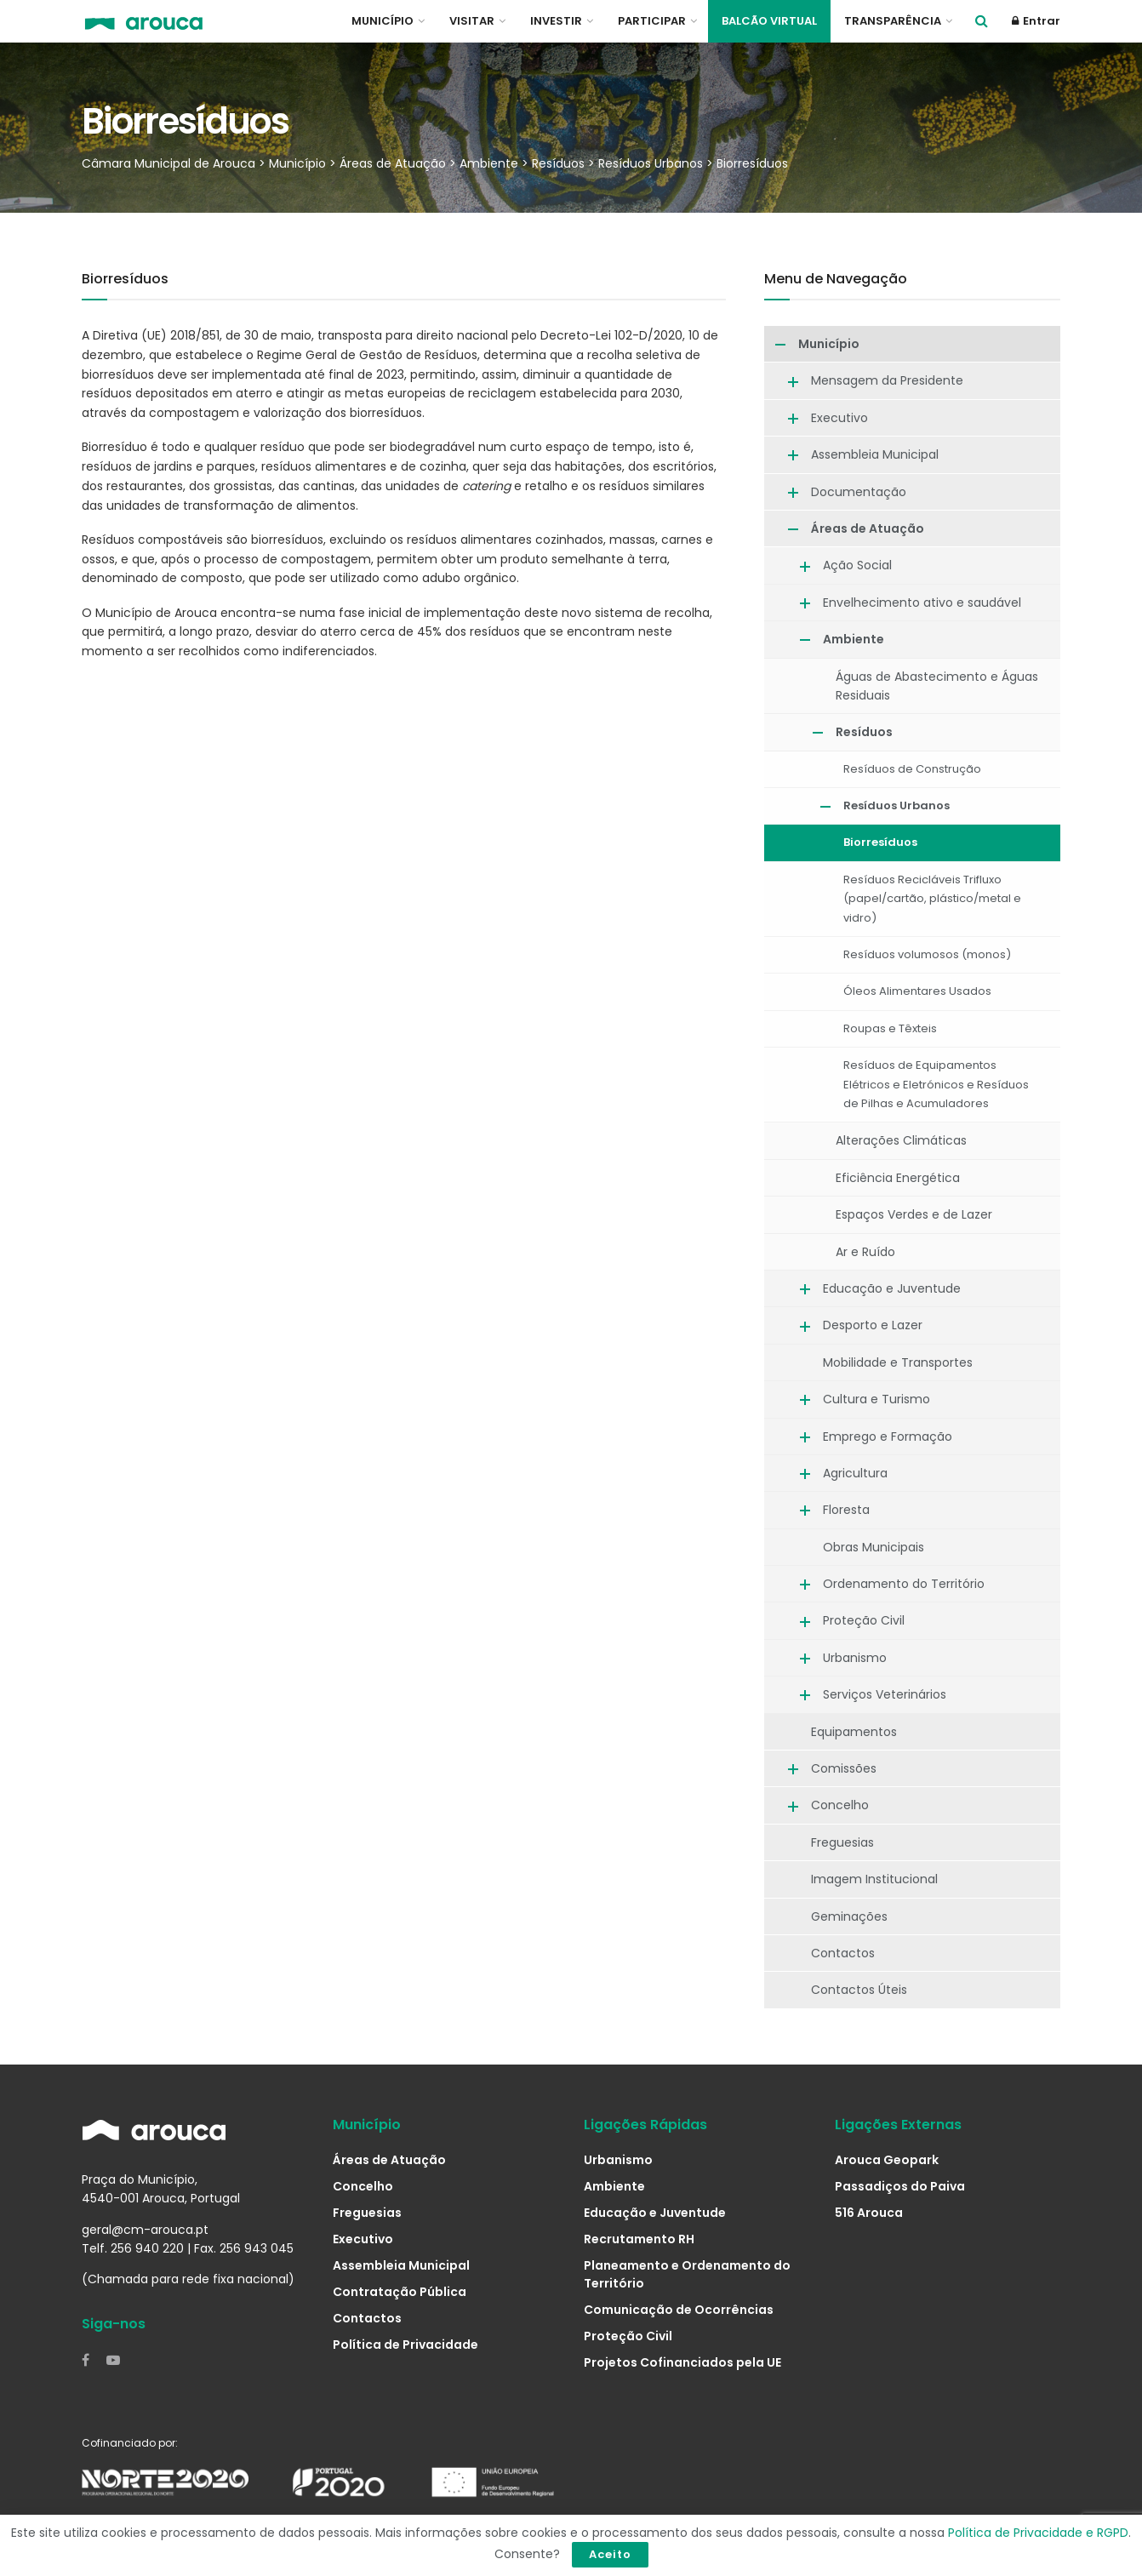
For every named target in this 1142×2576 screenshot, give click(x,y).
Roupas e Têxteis (890, 1028)
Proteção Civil (864, 1620)
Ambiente (853, 639)
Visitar (471, 21)
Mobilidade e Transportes (898, 1362)
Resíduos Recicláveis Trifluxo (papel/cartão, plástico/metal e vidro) (932, 898)
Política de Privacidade (405, 2344)
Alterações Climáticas (901, 1140)
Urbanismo (855, 1657)
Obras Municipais (873, 1547)
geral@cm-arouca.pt (145, 2229)
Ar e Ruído (865, 1251)
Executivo (839, 417)
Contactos (843, 1953)
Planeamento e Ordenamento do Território (687, 2274)
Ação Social (857, 565)
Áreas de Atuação (867, 528)
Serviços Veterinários (884, 1694)
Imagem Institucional (874, 1879)
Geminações (849, 1916)
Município (382, 21)
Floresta (846, 1509)
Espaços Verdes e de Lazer (914, 1214)
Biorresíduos (880, 842)
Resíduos (864, 731)
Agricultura (855, 1473)
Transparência (892, 21)
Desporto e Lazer (872, 1325)
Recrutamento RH (639, 2239)
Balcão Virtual (769, 21)
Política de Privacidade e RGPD (1038, 2532)
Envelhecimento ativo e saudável (922, 602)
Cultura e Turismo (876, 1399)
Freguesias (842, 1842)
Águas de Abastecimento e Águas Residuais (937, 686)
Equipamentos (854, 1731)
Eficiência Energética (898, 1177)
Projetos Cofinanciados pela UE (682, 2362)
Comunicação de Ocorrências (679, 2309)
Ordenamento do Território (904, 1583)
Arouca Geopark (887, 2159)
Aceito (610, 2554)
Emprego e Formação (887, 1436)
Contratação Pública (399, 2291)
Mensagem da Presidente (887, 380)
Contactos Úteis (859, 1989)
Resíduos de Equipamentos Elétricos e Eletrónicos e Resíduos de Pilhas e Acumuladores (936, 1084)
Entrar (1036, 21)
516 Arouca (869, 2212)
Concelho (840, 1804)
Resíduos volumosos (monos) (927, 954)
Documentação (858, 491)
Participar (652, 21)
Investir (556, 21)
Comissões (843, 1768)
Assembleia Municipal (875, 454)
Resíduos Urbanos (896, 805)
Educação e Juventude (892, 1288)
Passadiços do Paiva (900, 2186)
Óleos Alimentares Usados (917, 991)
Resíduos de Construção (912, 769)
